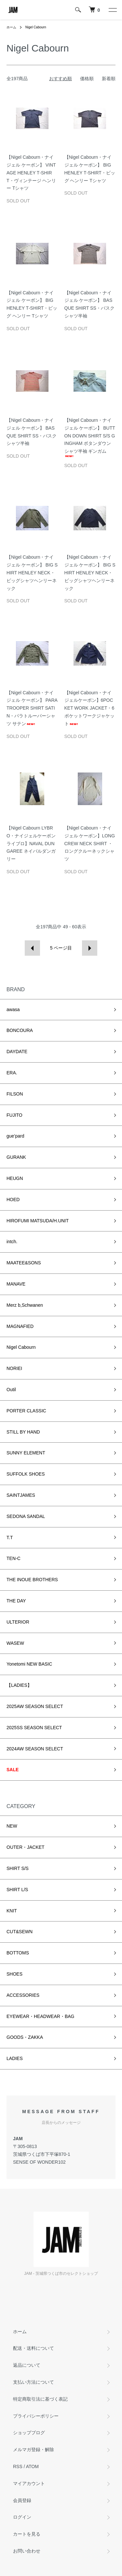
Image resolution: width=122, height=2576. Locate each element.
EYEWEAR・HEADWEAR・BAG (40, 2016)
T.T (10, 1537)
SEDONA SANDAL (26, 1516)
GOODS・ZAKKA (25, 2037)
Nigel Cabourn (35, 27)
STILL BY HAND (23, 1432)
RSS (17, 2466)
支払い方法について (33, 2382)
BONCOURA (20, 1030)
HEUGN (15, 1178)
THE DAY (16, 1600)
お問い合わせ (26, 2551)
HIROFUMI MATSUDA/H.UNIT (38, 1220)
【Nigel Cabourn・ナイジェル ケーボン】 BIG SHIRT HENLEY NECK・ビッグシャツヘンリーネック (32, 572)
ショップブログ (29, 2432)
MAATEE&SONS (24, 1262)
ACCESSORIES (23, 1995)
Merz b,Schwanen (25, 1305)
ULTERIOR (18, 1622)
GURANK (16, 1157)
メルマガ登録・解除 (33, 2449)
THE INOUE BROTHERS (32, 1579)
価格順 (87, 78)
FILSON (15, 1094)
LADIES (15, 2058)
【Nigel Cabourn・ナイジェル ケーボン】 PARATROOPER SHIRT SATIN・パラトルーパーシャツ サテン (32, 708)
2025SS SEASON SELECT (34, 1727)
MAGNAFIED (20, 1326)
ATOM (32, 2466)
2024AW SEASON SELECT (35, 1748)
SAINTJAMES (21, 1495)
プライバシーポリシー (36, 2416)
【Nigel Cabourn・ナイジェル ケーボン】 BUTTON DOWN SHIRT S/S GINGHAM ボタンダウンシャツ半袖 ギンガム (89, 437)
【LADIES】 (19, 1685)
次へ (89, 948)
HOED (13, 1199)
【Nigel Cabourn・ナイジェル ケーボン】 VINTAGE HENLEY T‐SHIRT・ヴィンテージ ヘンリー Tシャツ (31, 173)
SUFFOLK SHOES (26, 1474)
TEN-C (13, 1558)
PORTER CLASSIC (26, 1410)
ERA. (12, 1072)
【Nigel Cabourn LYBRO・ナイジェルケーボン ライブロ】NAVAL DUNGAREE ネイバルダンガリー (31, 843)
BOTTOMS (18, 1952)
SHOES (14, 1974)
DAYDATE (17, 1051)
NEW (12, 1826)
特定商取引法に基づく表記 (40, 2399)
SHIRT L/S (17, 1889)
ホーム (11, 27)
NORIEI (14, 1368)
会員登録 (22, 2500)
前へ (32, 948)
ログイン (22, 2517)
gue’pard (15, 1136)
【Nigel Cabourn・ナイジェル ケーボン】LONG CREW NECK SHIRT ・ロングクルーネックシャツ (89, 843)
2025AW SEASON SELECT (35, 1706)
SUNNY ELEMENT (26, 1452)
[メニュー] (112, 10)
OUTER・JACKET (26, 1847)
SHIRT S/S (18, 1868)
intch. (12, 1241)
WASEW (15, 1643)
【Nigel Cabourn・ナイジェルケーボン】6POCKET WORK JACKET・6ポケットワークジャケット (89, 708)
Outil (11, 1389)
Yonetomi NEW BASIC (29, 1664)
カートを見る (26, 2534)
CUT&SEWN (20, 1931)
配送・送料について (33, 2348)
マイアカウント (29, 2483)
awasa (13, 1009)
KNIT (12, 1910)
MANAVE (16, 1284)
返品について (26, 2365)
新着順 (108, 78)
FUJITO (14, 1115)
